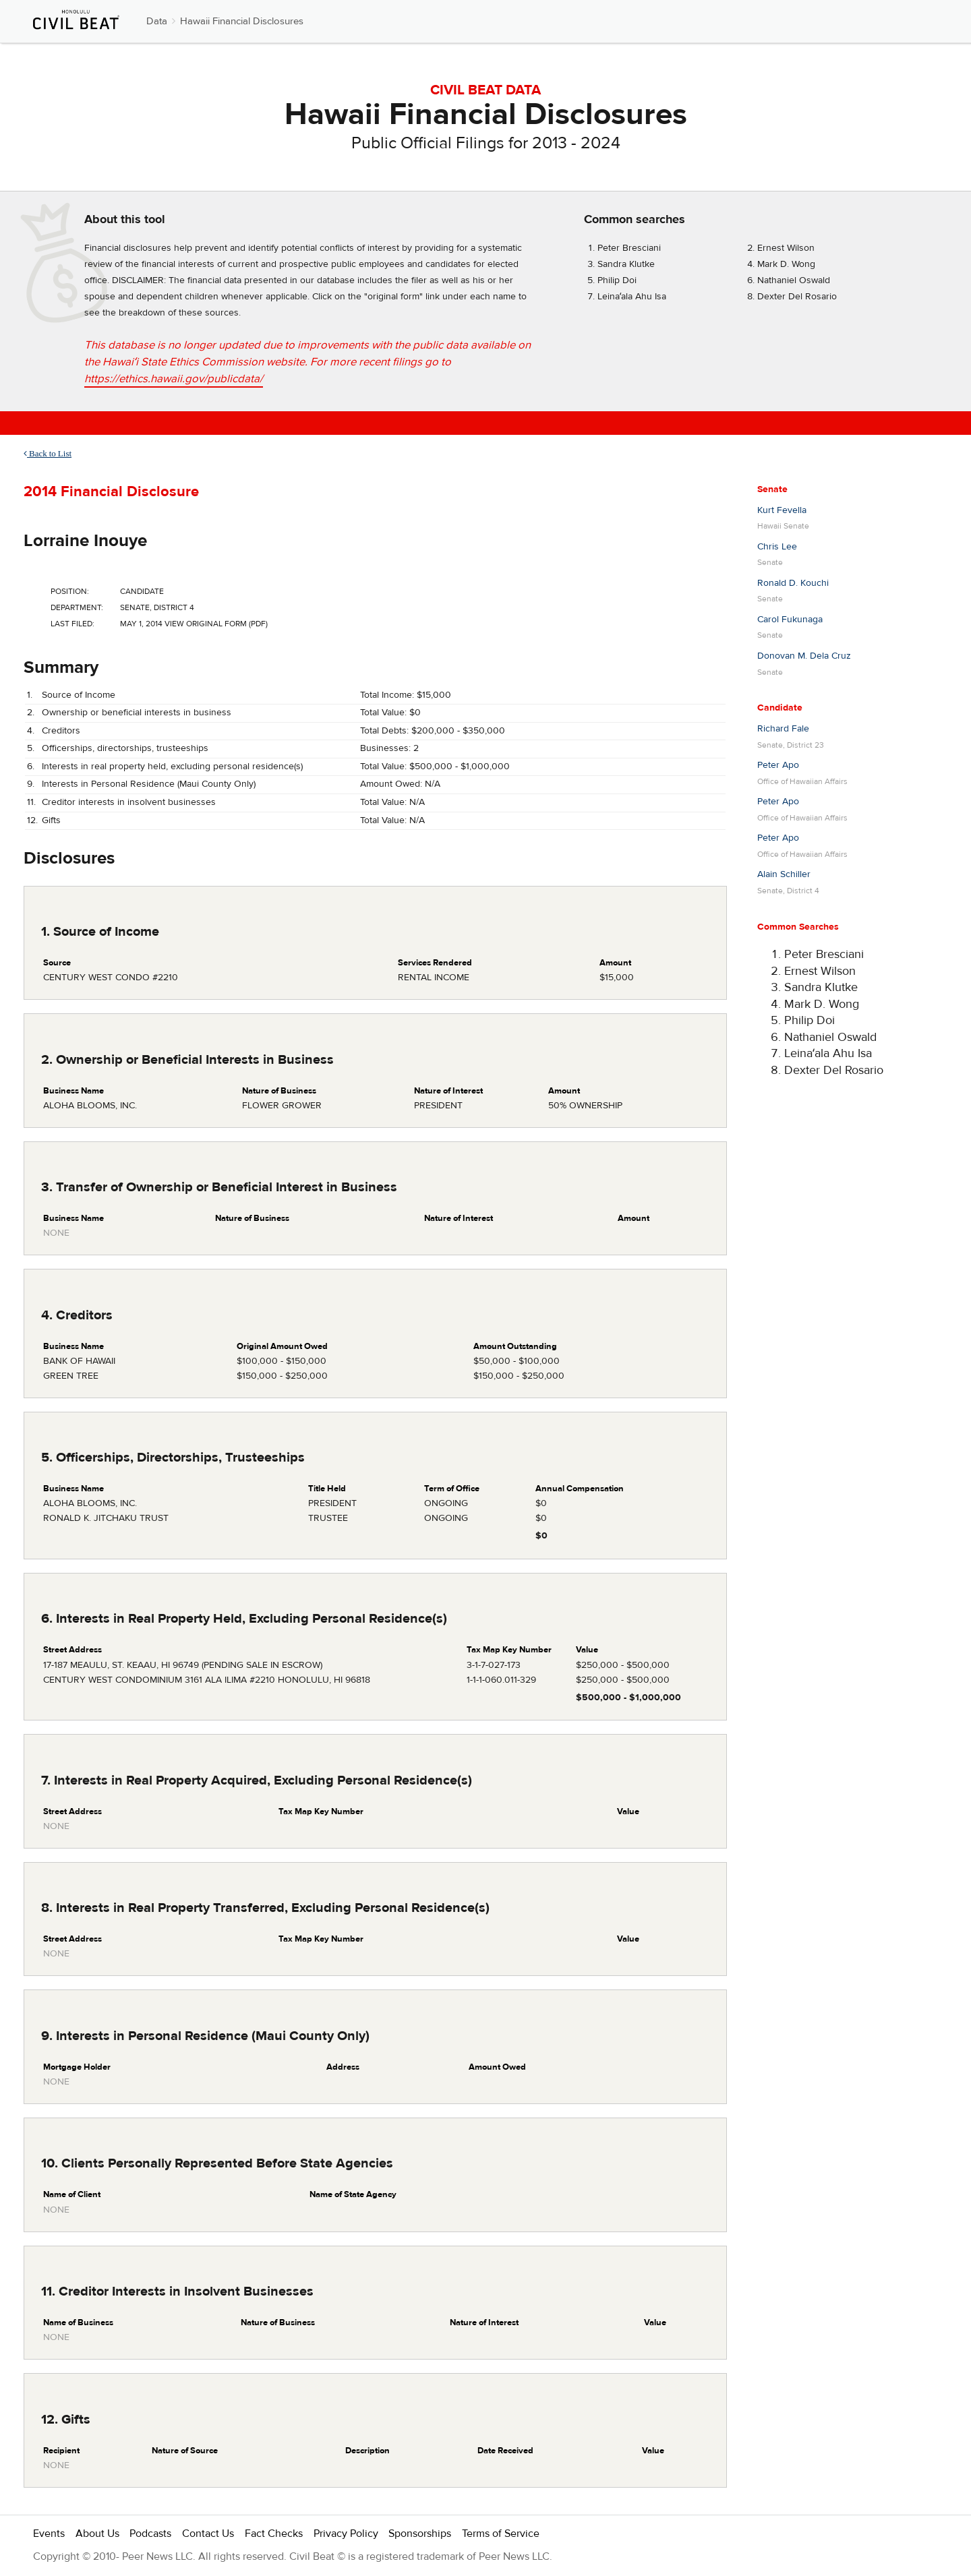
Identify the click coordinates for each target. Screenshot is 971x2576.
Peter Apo (778, 765)
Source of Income (78, 695)
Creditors (61, 731)
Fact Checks (274, 2533)
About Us (97, 2533)
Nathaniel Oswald (793, 280)
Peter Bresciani (629, 248)
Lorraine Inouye (85, 540)
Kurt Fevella (781, 510)
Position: (70, 591)
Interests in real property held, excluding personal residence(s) (172, 766)
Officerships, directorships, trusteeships (125, 748)
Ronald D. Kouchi (793, 583)
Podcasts (150, 2533)
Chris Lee (777, 547)
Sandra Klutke (626, 264)
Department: (77, 607)
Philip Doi (617, 280)
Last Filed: (72, 623)
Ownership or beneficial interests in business (136, 713)
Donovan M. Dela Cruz (804, 656)
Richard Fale (783, 729)
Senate (772, 489)
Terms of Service (500, 2533)
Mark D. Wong (786, 264)
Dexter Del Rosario (797, 297)
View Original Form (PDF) (216, 623)
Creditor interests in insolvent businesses (129, 802)
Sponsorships (419, 2533)
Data (156, 21)
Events (49, 2533)
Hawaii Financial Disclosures (241, 21)
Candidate (779, 708)
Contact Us (208, 2533)
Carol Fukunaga (790, 619)
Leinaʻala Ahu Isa (631, 297)
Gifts (51, 820)
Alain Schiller (784, 874)
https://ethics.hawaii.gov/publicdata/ (173, 378)
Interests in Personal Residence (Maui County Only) (149, 784)
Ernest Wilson (786, 248)
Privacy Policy (346, 2533)
